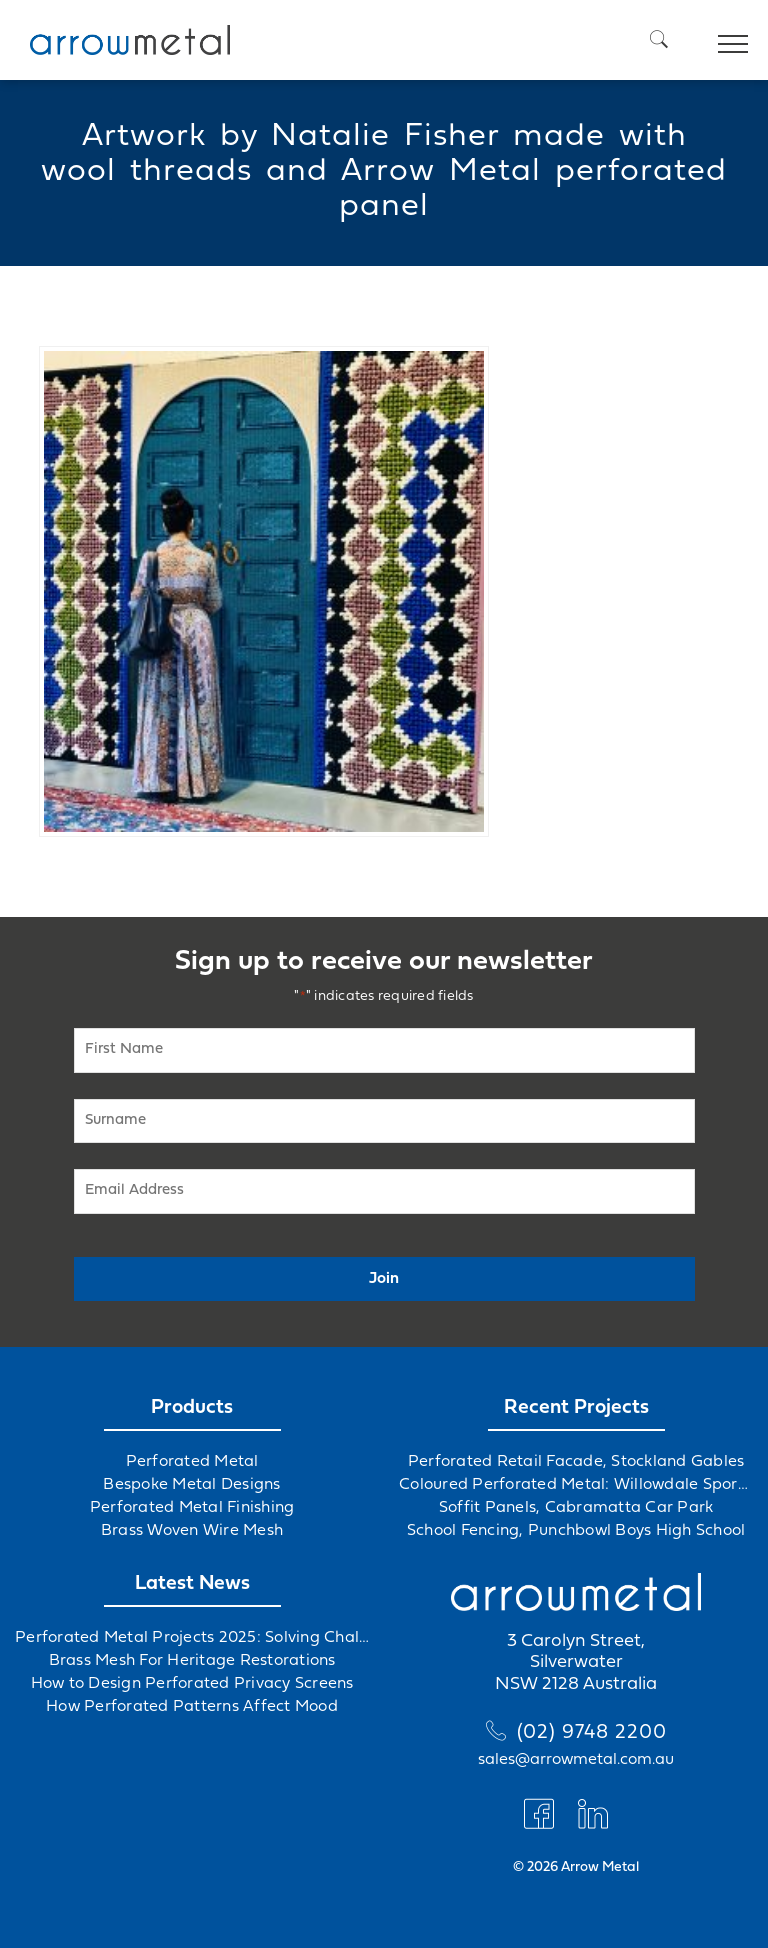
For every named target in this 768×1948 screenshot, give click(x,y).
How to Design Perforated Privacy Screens (192, 1684)
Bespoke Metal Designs (191, 1485)
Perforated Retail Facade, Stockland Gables (576, 1462)
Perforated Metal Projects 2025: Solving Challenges (192, 1638)
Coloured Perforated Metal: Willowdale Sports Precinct (576, 1485)
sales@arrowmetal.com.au (576, 1760)
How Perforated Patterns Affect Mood (192, 1707)
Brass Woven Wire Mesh (192, 1531)
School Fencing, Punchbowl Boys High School (576, 1531)
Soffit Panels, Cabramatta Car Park (576, 1508)
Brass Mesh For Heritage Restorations (192, 1661)
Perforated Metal (192, 1462)
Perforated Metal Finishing (192, 1508)
